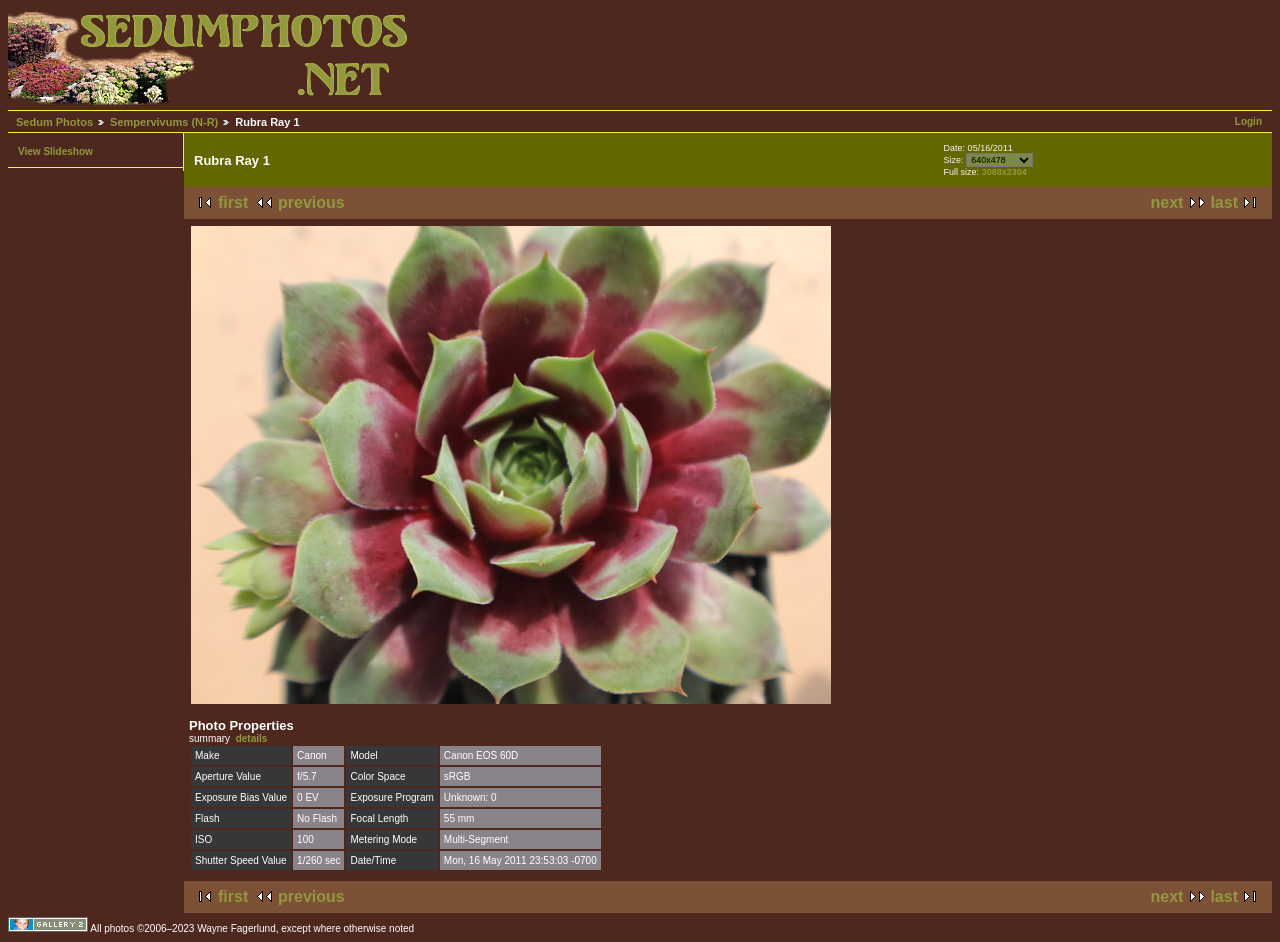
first (233, 202)
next (1167, 202)
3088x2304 (1004, 172)
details (252, 738)
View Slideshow (55, 151)
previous (311, 202)
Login (1248, 121)
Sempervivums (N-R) (164, 122)
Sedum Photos (54, 122)
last (1224, 202)
